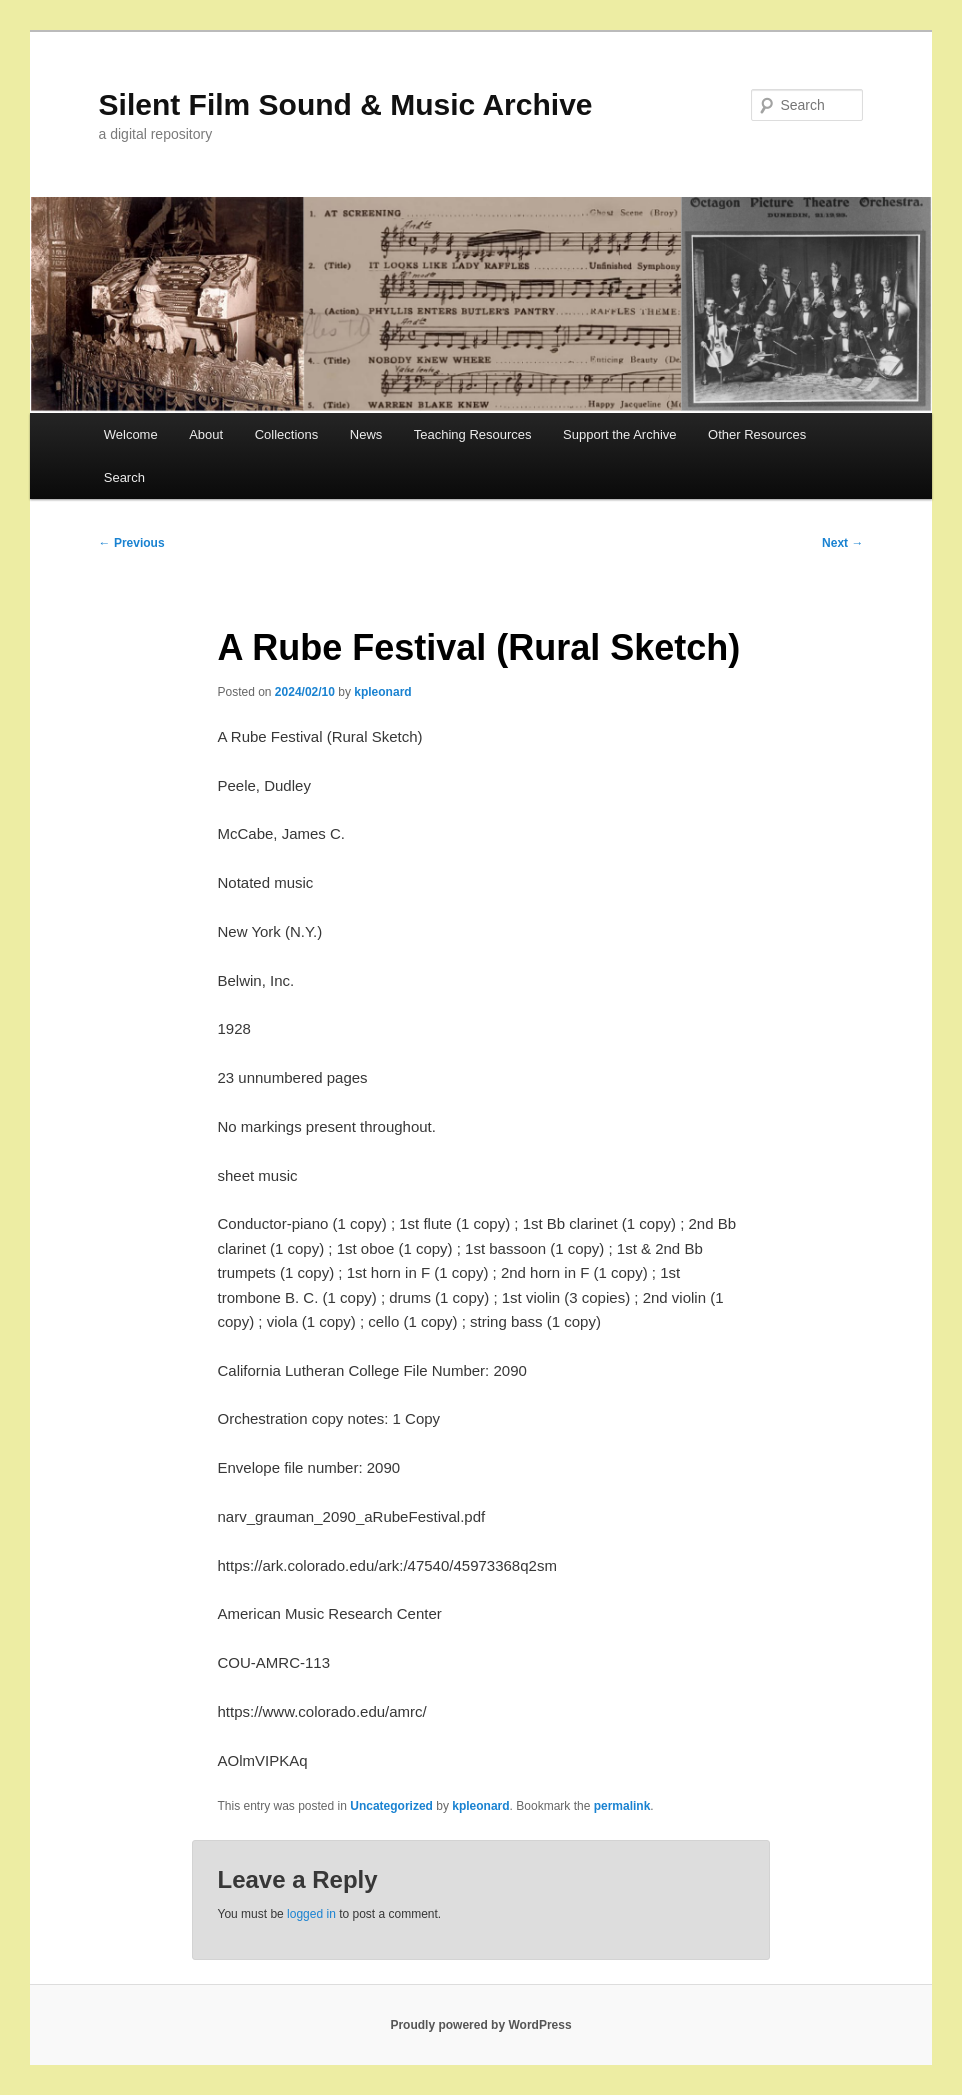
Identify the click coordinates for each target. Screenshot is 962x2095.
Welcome (131, 434)
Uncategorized (391, 1806)
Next (842, 543)
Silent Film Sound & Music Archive (346, 104)
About (206, 434)
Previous (132, 543)
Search (124, 477)
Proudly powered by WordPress (480, 2025)
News (366, 434)
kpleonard (382, 692)
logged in (311, 1914)
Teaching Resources (473, 434)
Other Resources (757, 434)
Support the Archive (619, 434)
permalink (622, 1806)
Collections (287, 434)
